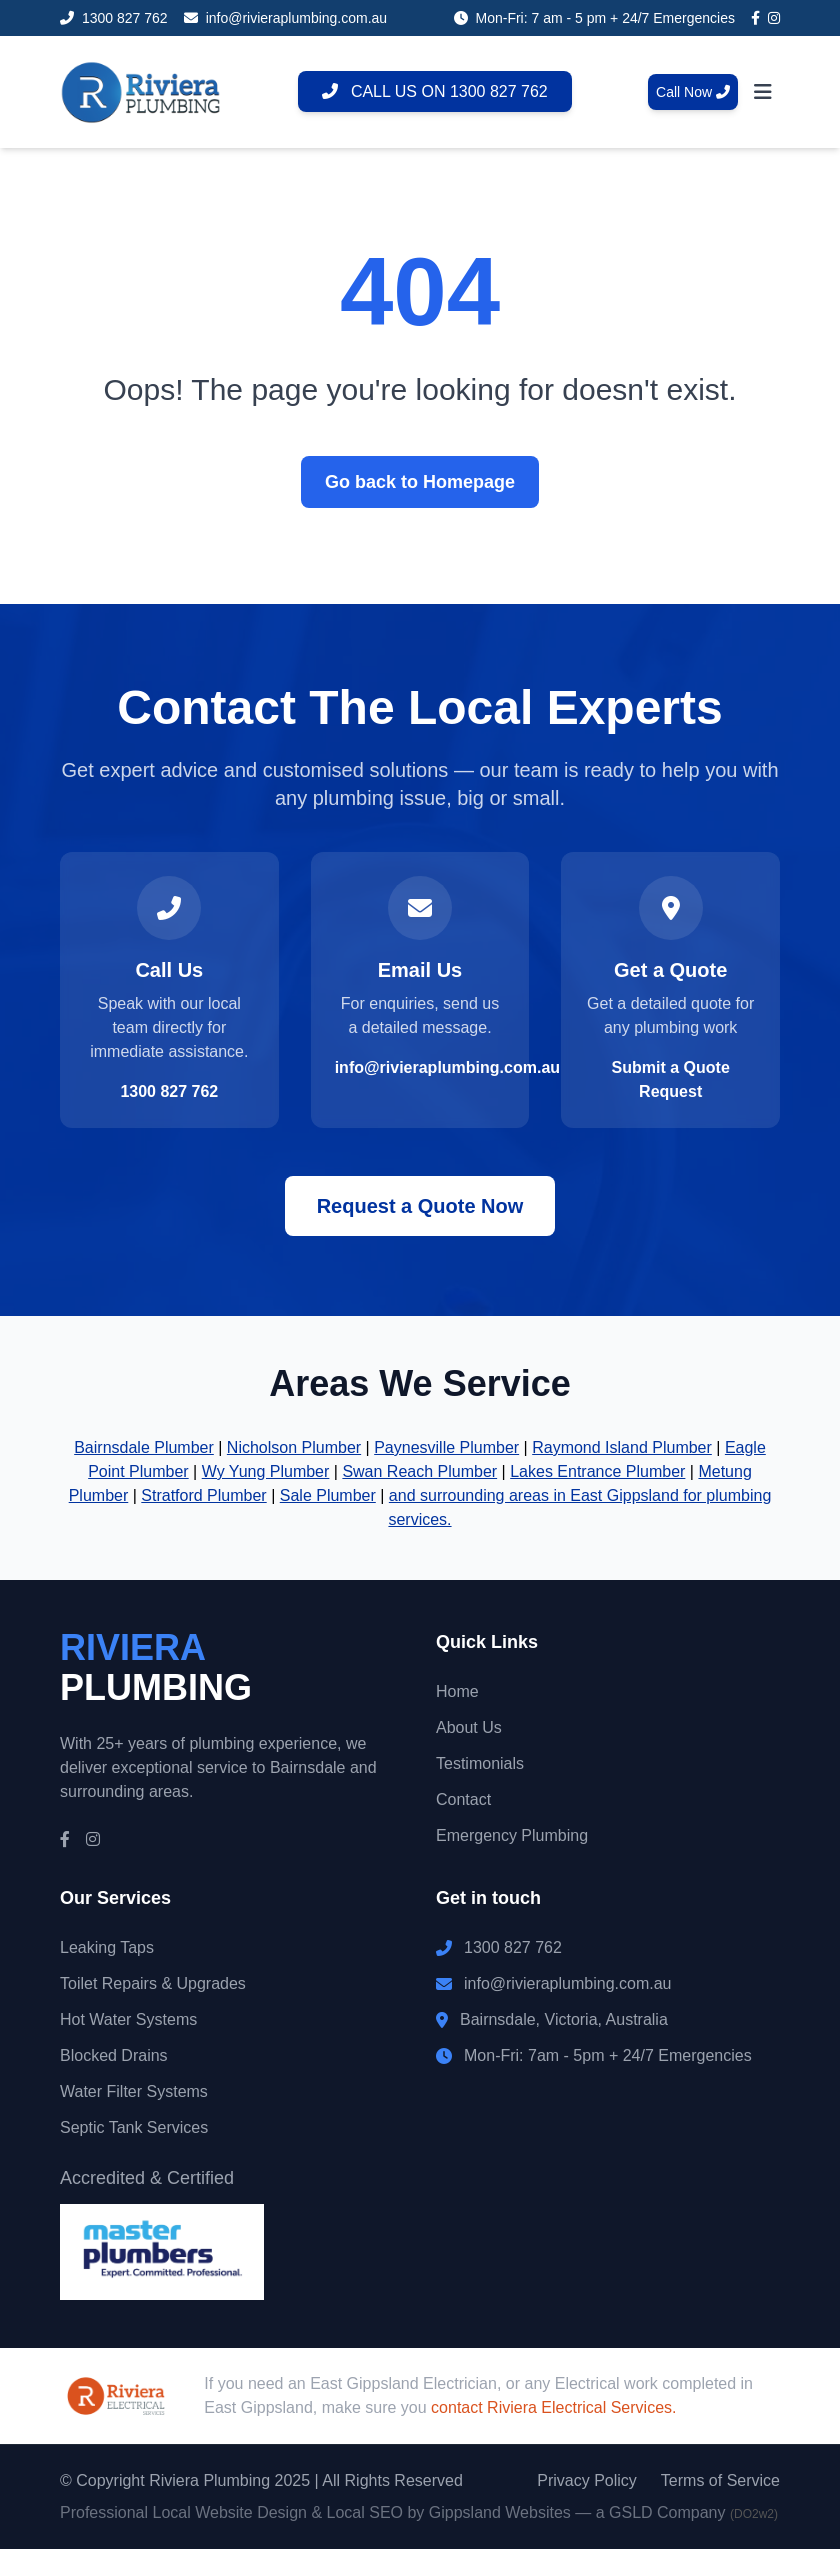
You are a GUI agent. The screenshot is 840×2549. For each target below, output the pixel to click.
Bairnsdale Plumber (144, 1447)
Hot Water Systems (128, 2019)
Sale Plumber (328, 1495)
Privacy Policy (587, 2480)
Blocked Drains (114, 2055)
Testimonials (480, 1763)
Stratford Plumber (203, 1495)
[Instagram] (774, 18)
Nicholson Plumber (294, 1447)
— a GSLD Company (676, 2512)
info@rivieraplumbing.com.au (447, 1067)
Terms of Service (720, 2480)
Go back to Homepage (420, 482)
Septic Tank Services (134, 2127)
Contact (463, 1799)
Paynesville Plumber (446, 1447)
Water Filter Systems (134, 2091)
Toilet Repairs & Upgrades (153, 1983)
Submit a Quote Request (671, 1079)
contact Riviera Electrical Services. (553, 2407)
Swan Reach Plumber (419, 1471)
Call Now (693, 92)
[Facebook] (755, 18)
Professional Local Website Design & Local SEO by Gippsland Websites (315, 2512)
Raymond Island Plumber (622, 1447)
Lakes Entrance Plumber (597, 1471)
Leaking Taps (107, 1947)
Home (457, 1691)
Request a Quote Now (420, 1206)
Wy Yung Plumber (266, 1471)
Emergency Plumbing (512, 1835)
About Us (469, 1727)
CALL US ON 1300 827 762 (435, 91)
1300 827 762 (169, 1091)
